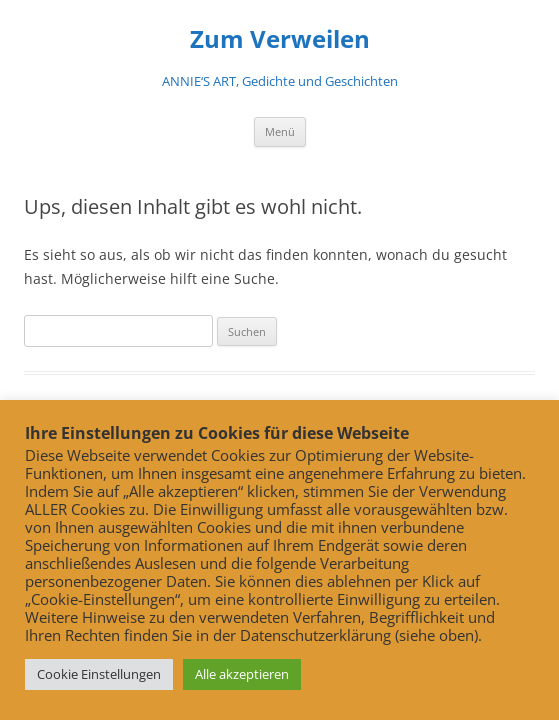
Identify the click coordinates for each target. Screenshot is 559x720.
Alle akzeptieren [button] (242, 674)
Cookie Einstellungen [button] (99, 674)
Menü (280, 131)
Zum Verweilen (280, 39)
